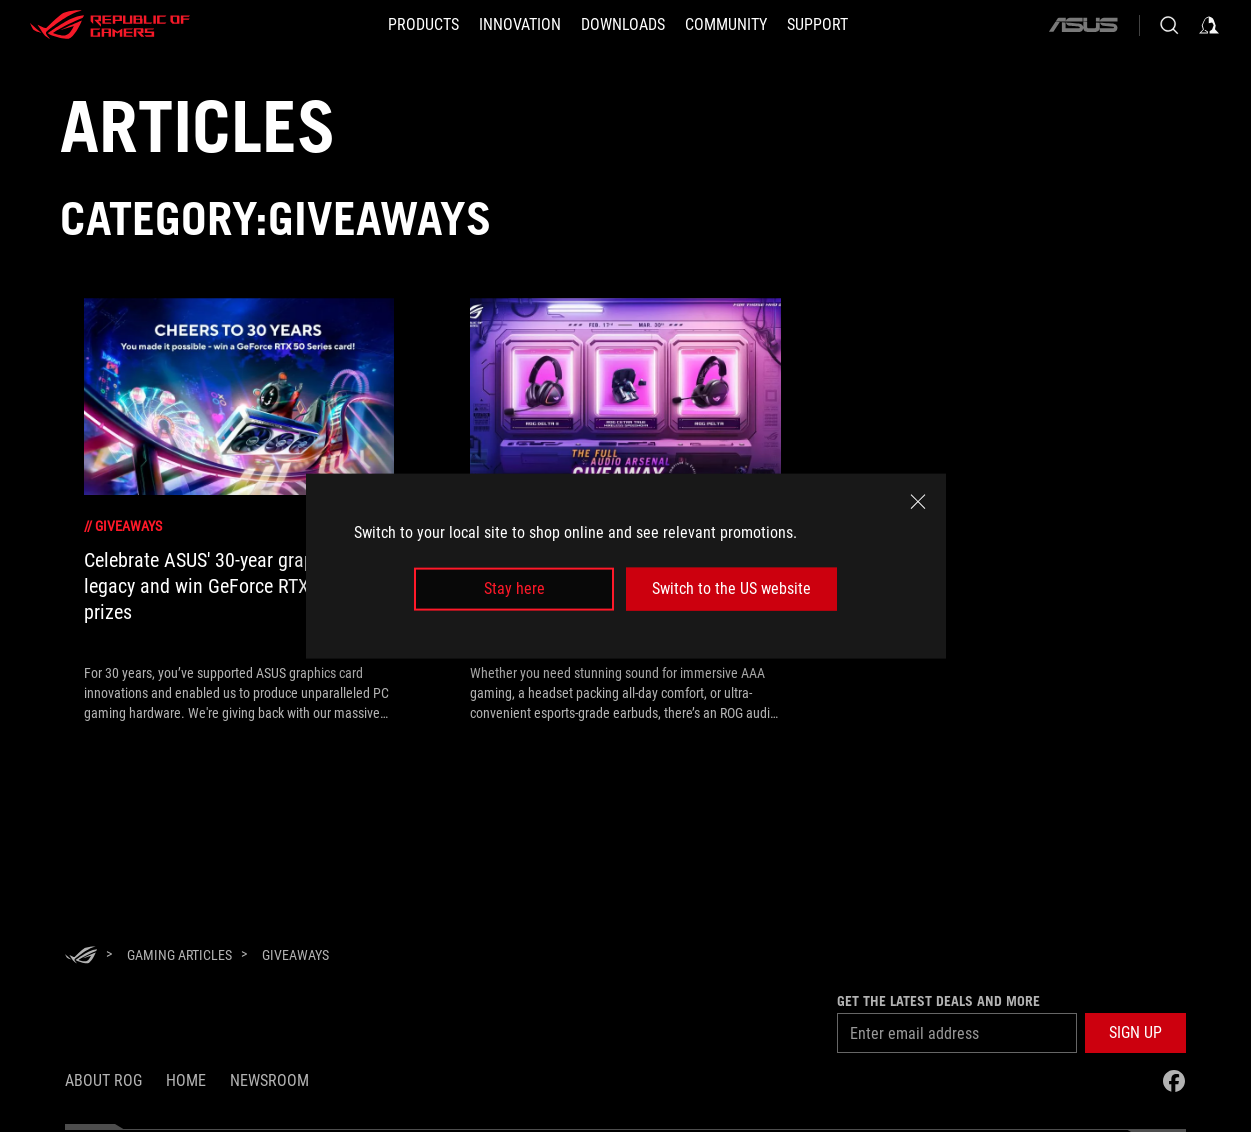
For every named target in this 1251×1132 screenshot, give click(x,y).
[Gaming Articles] (179, 955)
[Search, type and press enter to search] (1169, 25)
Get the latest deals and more (938, 1001)
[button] (1135, 1033)
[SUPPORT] (817, 25)
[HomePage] (81, 956)
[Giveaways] (295, 955)
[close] (918, 502)
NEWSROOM (269, 1080)
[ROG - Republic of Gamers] (110, 25)
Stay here (514, 588)
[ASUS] (1083, 25)
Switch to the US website (731, 588)
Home (186, 1080)
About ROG (103, 1080)
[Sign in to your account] (1209, 25)
